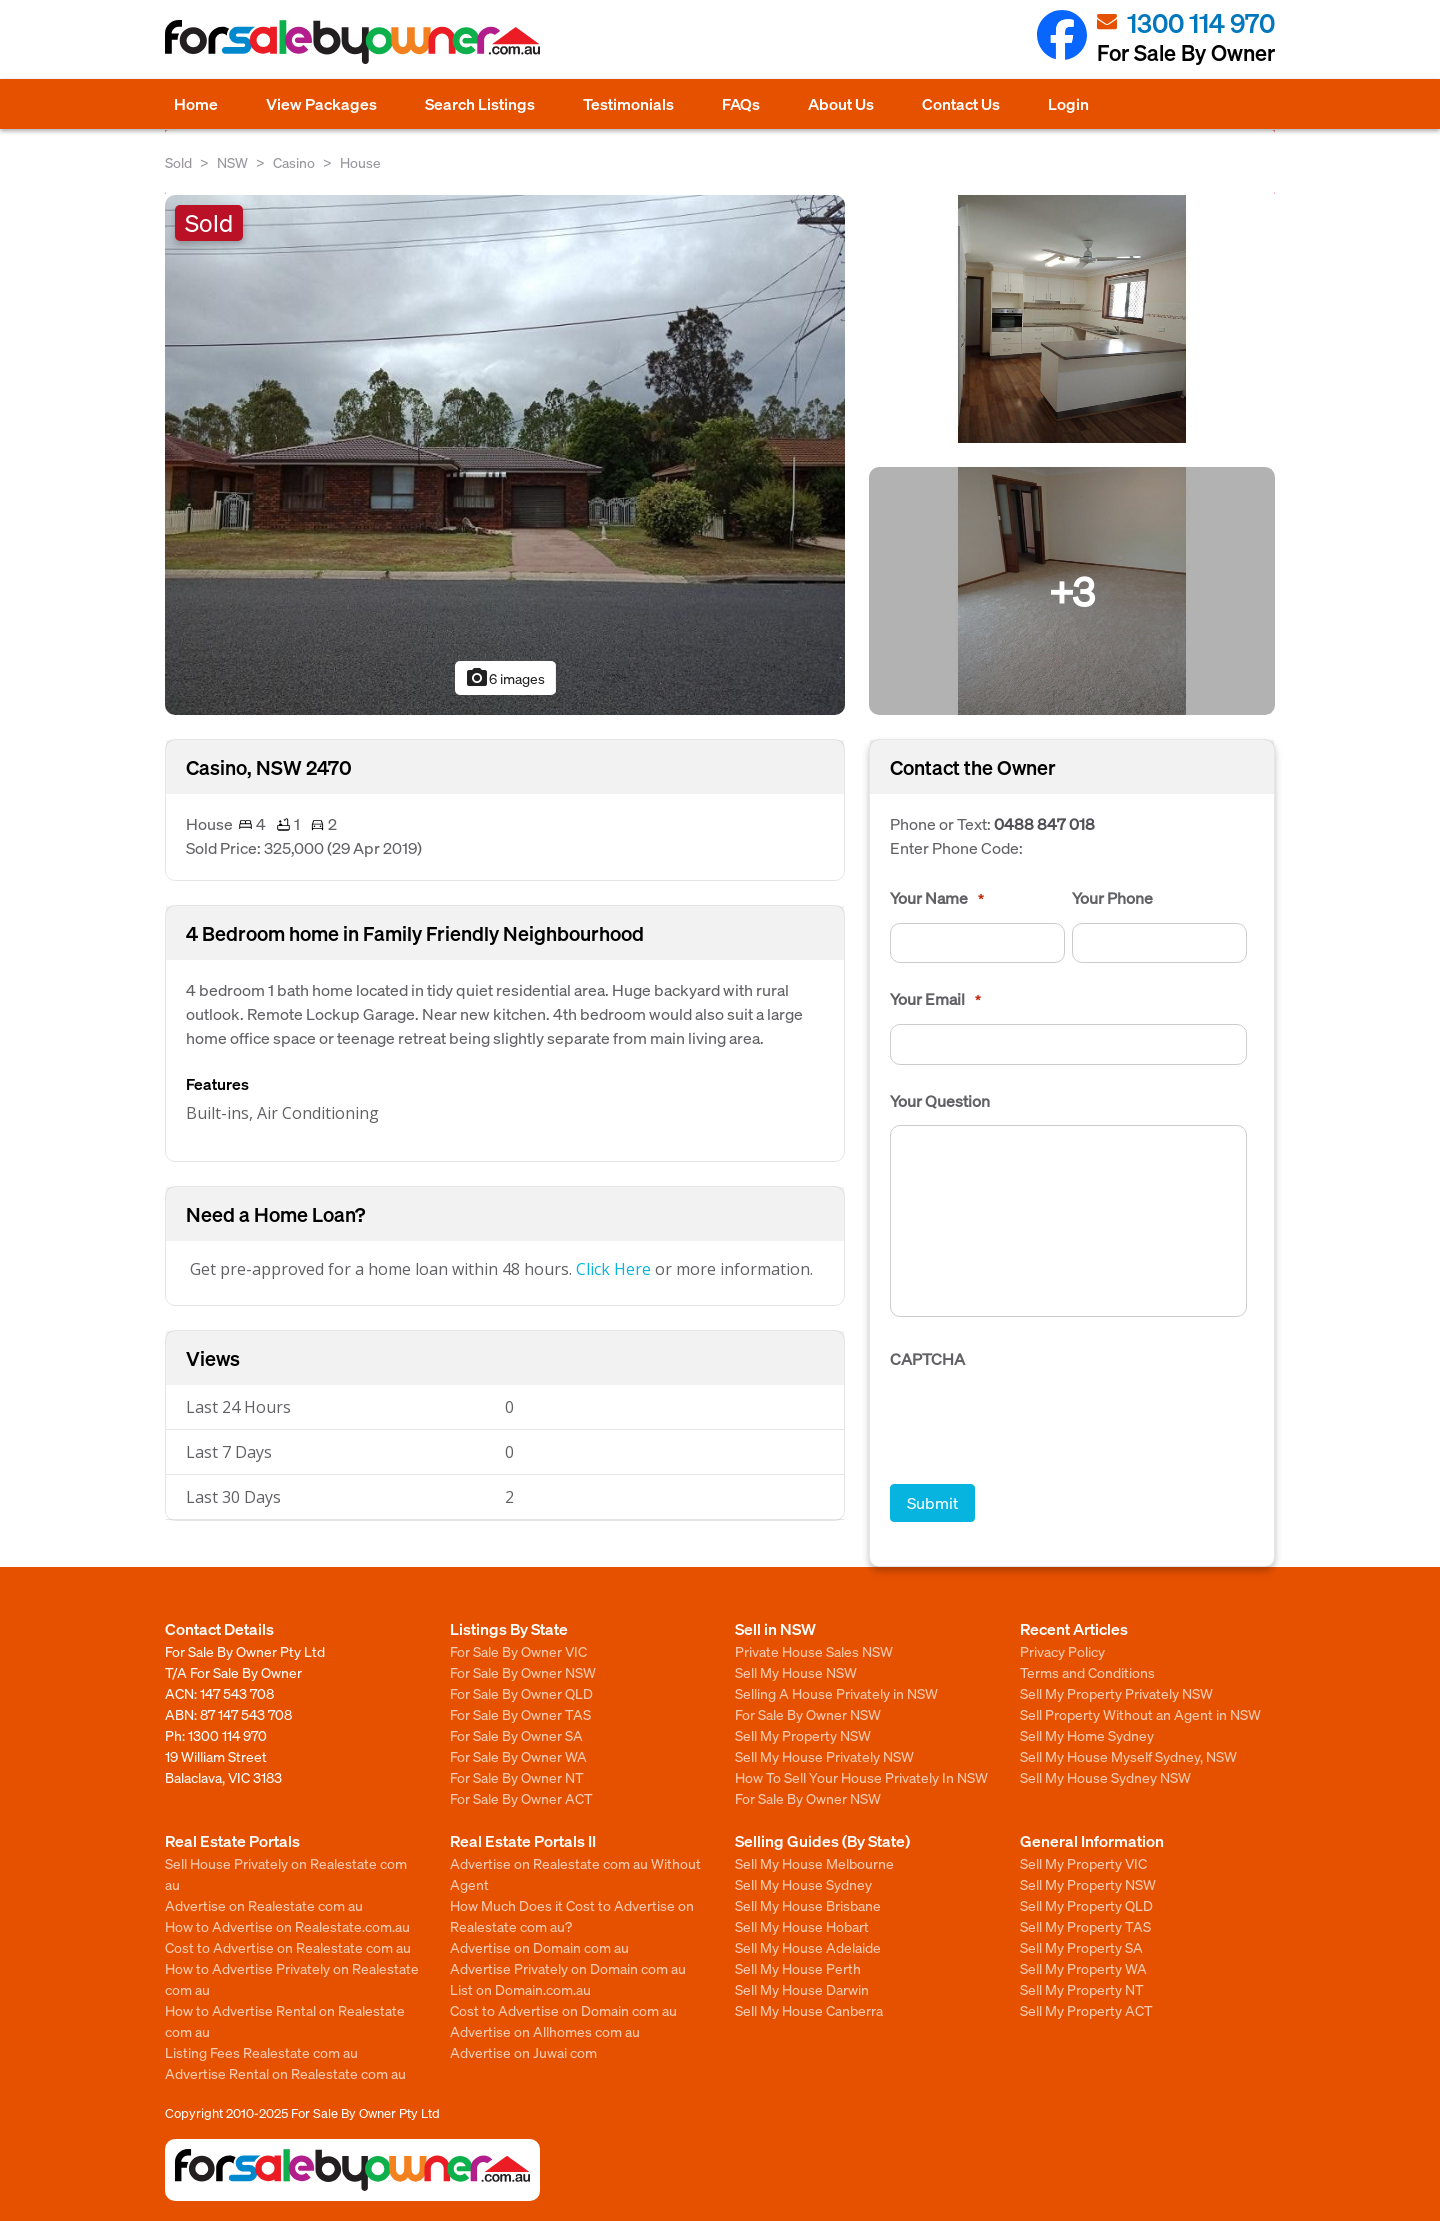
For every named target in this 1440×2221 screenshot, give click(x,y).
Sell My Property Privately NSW (1116, 1693)
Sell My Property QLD (1086, 1905)
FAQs (741, 103)
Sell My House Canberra (809, 2010)
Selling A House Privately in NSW (836, 1693)
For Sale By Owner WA (518, 1756)
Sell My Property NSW (803, 1735)
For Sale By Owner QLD (521, 1693)
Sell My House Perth (798, 1968)
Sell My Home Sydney (1087, 1735)
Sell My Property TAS (1085, 1926)
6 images (505, 678)
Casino (294, 162)
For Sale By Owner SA (516, 1735)
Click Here (613, 1269)
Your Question (940, 1101)
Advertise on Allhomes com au (545, 2031)
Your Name (937, 898)
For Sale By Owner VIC (518, 1651)
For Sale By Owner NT (517, 1777)
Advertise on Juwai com (523, 2052)
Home (196, 103)
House (360, 162)
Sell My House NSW (796, 1672)
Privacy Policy (1062, 1651)
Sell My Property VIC (1083, 1863)
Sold (178, 162)
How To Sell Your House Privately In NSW (861, 1777)
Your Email (935, 999)
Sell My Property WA (1083, 1968)
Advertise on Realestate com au (264, 1905)
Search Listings (480, 103)
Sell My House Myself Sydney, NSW (1128, 1756)
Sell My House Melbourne (814, 1863)
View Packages (321, 103)
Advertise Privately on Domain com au (568, 1968)
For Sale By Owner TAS (520, 1714)
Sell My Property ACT (1086, 2010)
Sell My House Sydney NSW (1105, 1777)
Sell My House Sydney (803, 1884)
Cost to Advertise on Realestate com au (288, 1947)
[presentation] (1042, 1423)
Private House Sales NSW (814, 1651)
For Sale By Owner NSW (523, 1672)
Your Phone (1112, 898)
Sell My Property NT (1082, 1989)
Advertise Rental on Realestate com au (285, 2073)
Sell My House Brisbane (808, 1905)
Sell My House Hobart (802, 1926)
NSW (232, 162)
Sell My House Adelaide (808, 1947)
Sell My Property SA (1081, 1947)
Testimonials (628, 103)
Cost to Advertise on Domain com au (563, 2010)
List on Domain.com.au (520, 1989)
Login (1068, 103)
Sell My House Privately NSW (824, 1756)
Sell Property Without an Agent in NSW (1140, 1714)
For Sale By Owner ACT (521, 1798)
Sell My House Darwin (802, 1989)
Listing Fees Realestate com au (261, 2052)
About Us (841, 103)
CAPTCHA (927, 1359)
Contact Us (961, 103)
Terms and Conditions (1087, 1672)
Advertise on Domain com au (539, 1947)
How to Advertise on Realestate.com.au (287, 1926)
